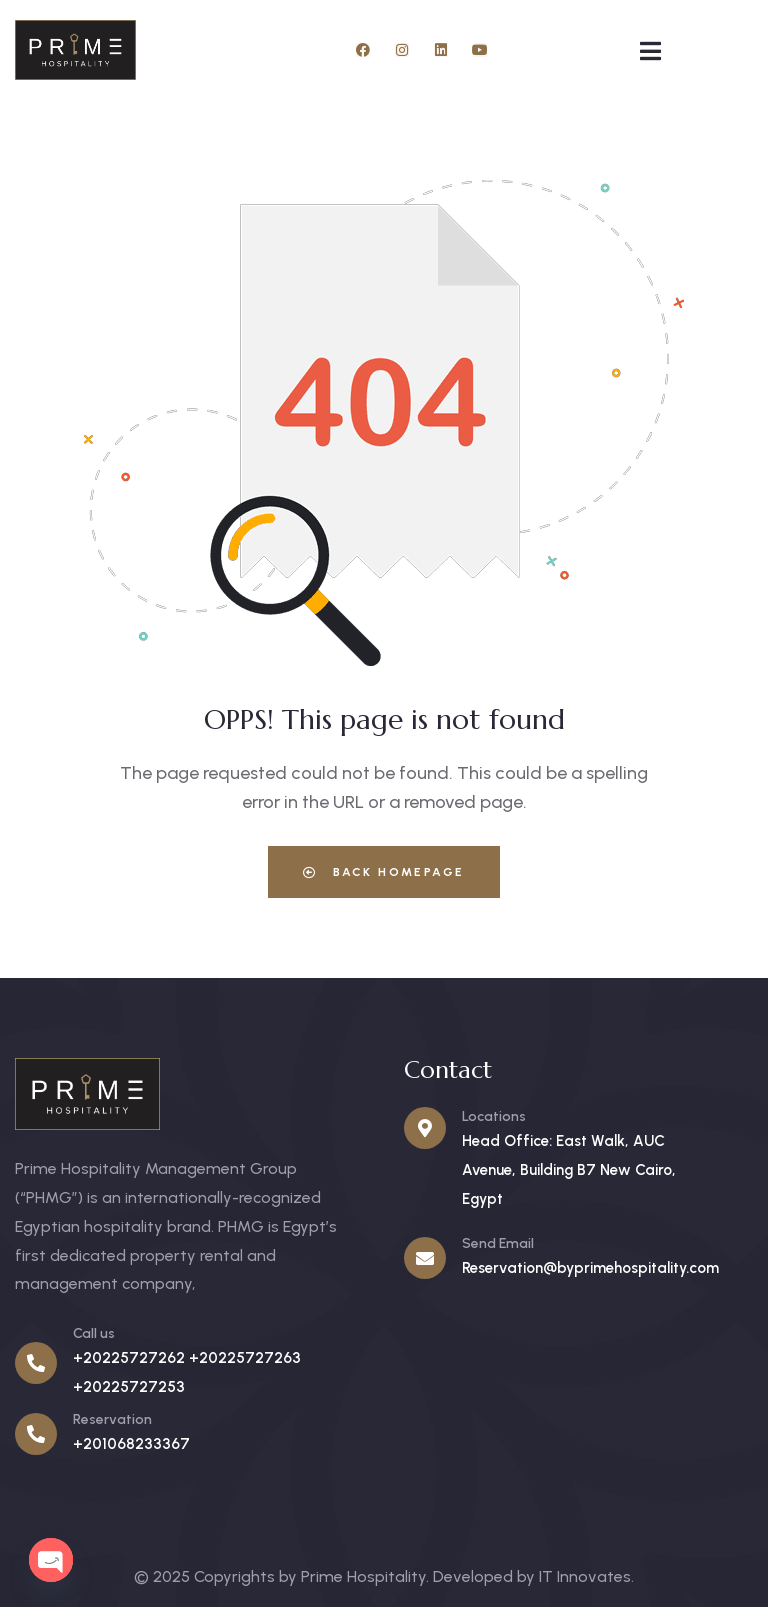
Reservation (112, 1419)
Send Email (498, 1243)
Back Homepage (383, 872)
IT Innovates (585, 1576)
